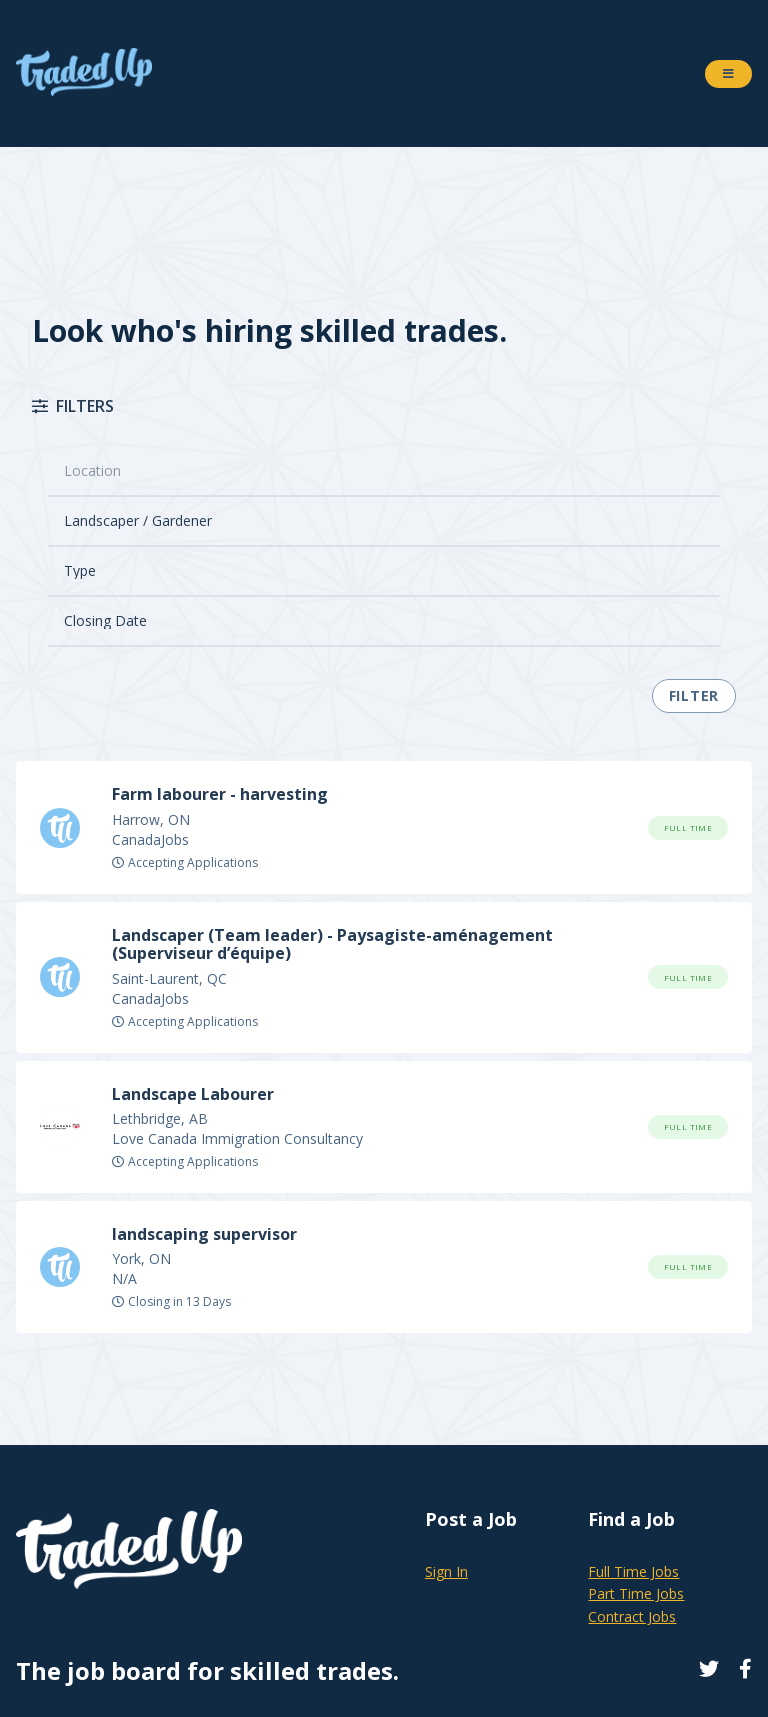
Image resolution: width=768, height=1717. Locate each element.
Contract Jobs (632, 1616)
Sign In (446, 1571)
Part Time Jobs (636, 1593)
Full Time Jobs (633, 1571)
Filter (694, 695)
